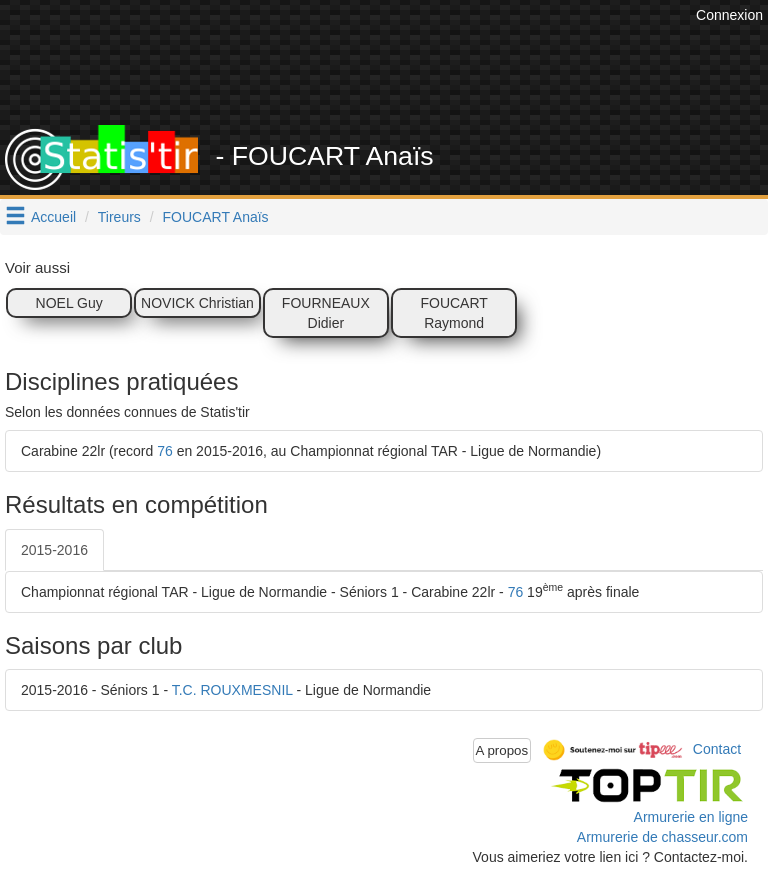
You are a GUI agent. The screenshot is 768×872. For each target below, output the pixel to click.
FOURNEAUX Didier (326, 313)
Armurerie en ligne (691, 817)
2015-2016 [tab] (54, 550)
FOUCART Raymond (453, 313)
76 (165, 451)
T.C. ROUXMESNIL (232, 690)
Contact (717, 749)
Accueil (53, 217)
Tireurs (119, 217)
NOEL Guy (69, 303)
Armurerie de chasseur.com (662, 837)
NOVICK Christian (197, 303)
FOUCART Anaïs (216, 217)
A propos (502, 750)
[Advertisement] (399, 75)
